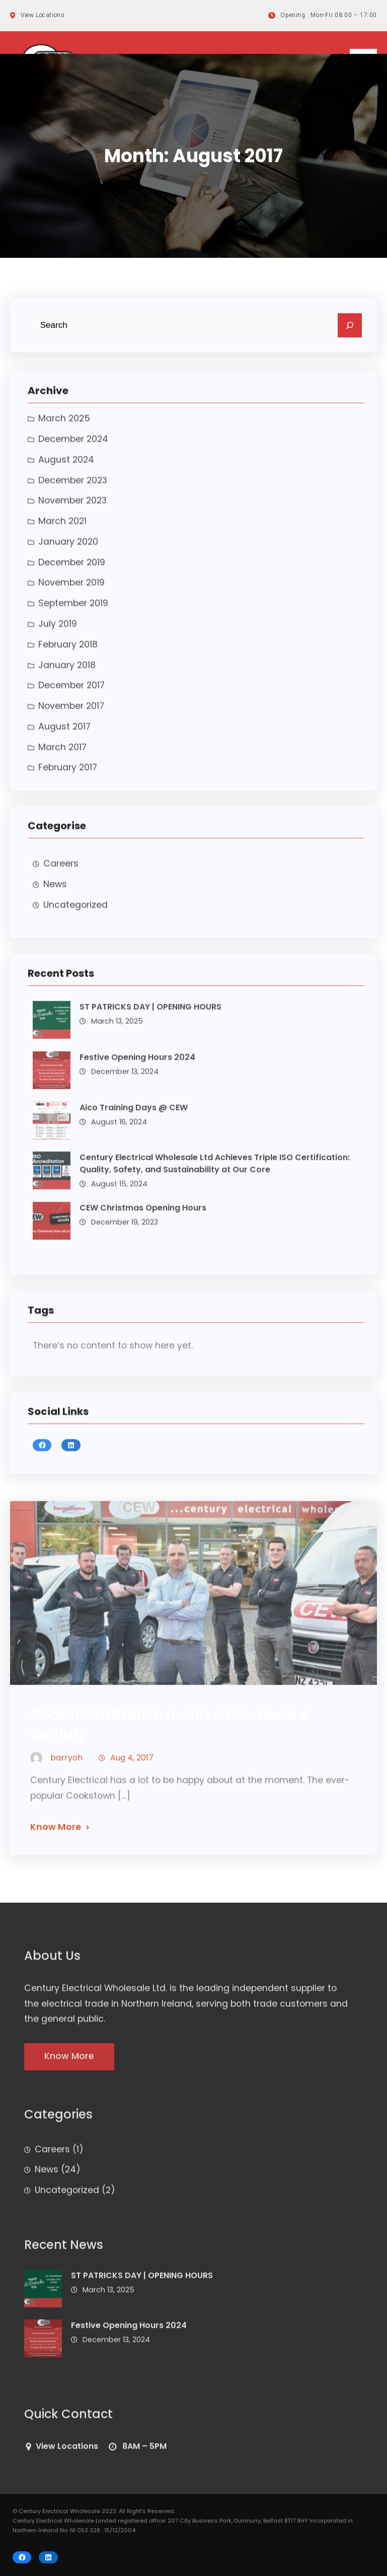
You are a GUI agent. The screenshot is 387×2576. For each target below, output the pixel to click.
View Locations (67, 2454)
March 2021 (62, 529)
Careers (61, 872)
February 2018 (68, 653)
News (55, 892)
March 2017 (62, 755)
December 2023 (72, 488)
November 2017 (71, 714)
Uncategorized (75, 913)
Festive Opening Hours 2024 (137, 1065)
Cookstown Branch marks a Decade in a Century (169, 1732)
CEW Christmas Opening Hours (143, 1216)
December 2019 (71, 571)
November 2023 (72, 509)
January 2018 (67, 673)
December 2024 (73, 447)
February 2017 (67, 776)
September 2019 (73, 611)
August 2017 (64, 735)
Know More (55, 1836)
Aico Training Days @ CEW (134, 1116)
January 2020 (68, 550)
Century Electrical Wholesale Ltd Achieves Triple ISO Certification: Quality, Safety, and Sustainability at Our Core (215, 1172)
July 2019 (57, 632)
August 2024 (66, 468)
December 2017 (71, 694)
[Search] (350, 326)
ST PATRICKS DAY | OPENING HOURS (150, 1015)
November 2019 (71, 591)
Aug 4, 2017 (131, 1766)
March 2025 (64, 427)
